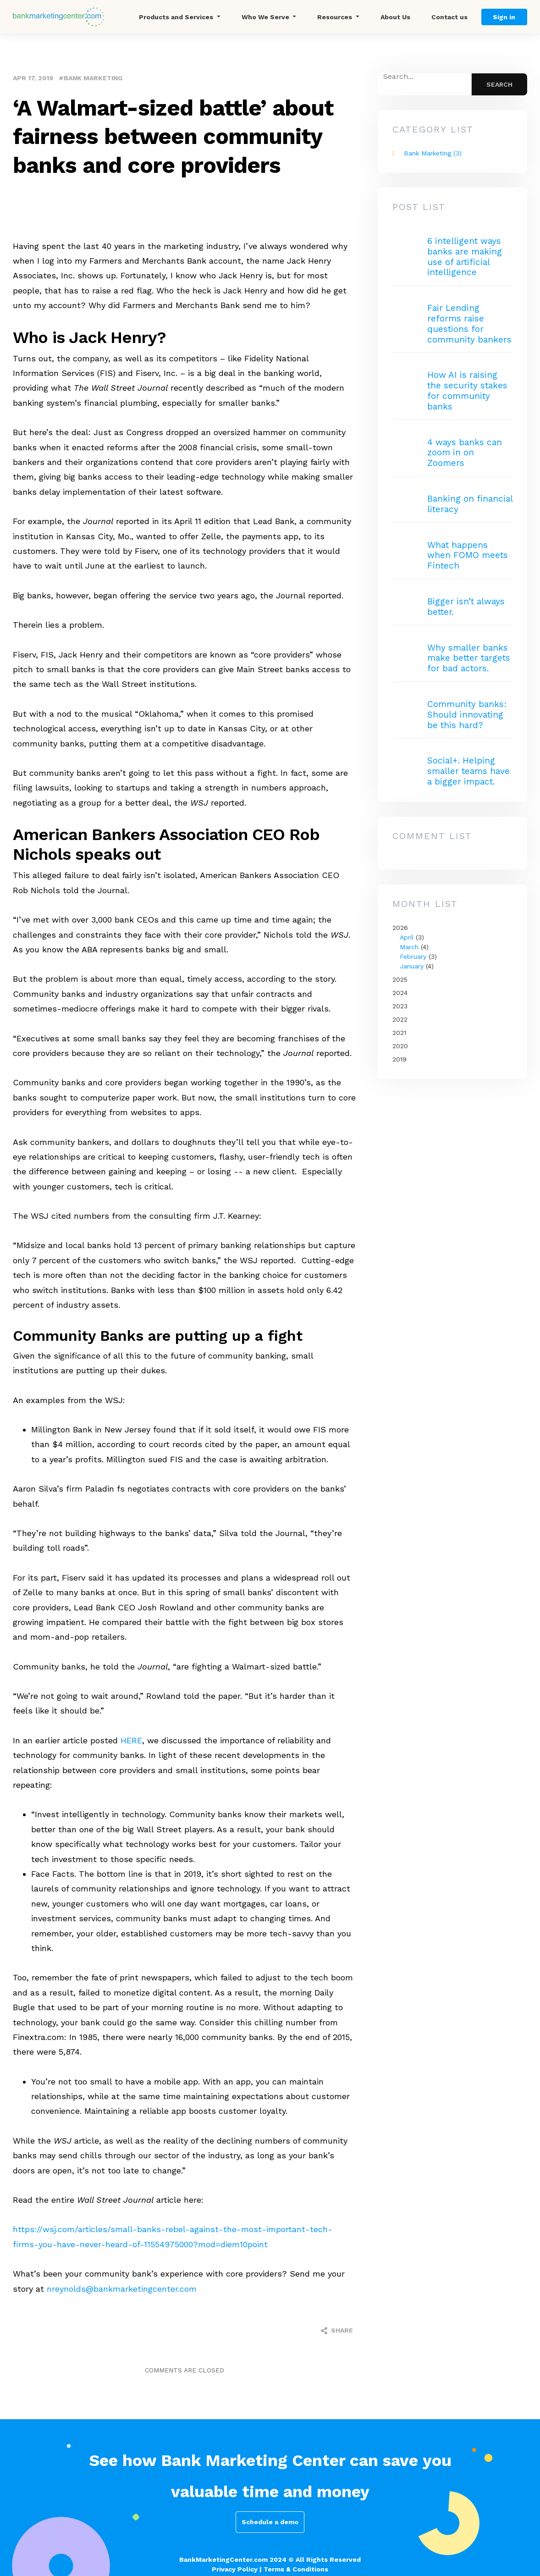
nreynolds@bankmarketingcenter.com (122, 2289)
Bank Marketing (93, 78)
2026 (452, 947)
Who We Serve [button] (266, 17)
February (413, 956)
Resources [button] (335, 17)
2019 (399, 1059)
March (409, 947)
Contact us (449, 17)
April (406, 937)
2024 (400, 992)
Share (337, 2331)
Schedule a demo (270, 2522)
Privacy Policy (235, 2569)
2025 (400, 979)
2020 (400, 1046)
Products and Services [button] (177, 17)
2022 (400, 1019)
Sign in (504, 17)
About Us (395, 17)
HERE (131, 1740)
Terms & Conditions (296, 2569)
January (412, 966)
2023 (400, 1006)
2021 (399, 1032)
